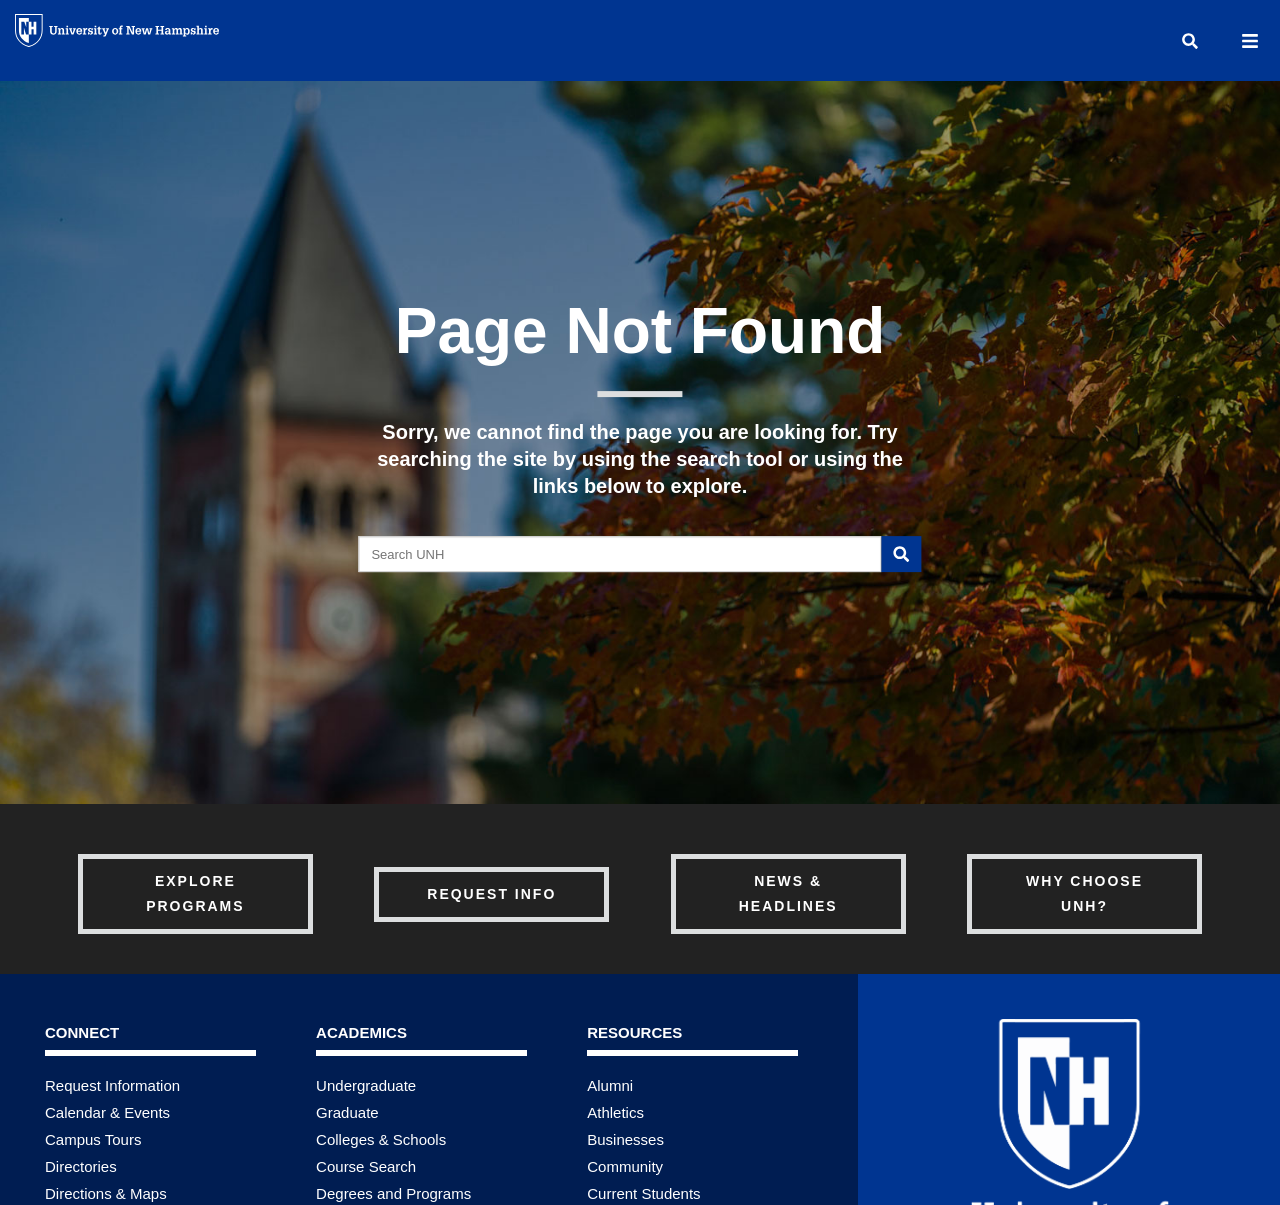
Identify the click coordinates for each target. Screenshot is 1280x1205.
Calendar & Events (107, 1112)
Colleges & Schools (381, 1139)
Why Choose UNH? (1084, 893)
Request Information (112, 1085)
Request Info (491, 894)
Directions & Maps (106, 1193)
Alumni (610, 1085)
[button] (1190, 40)
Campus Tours (93, 1139)
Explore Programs (195, 893)
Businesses (625, 1139)
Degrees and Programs (393, 1193)
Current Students (643, 1193)
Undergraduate (366, 1085)
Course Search (366, 1166)
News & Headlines (788, 893)
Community (625, 1166)
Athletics (615, 1112)
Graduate (347, 1112)
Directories (81, 1166)
